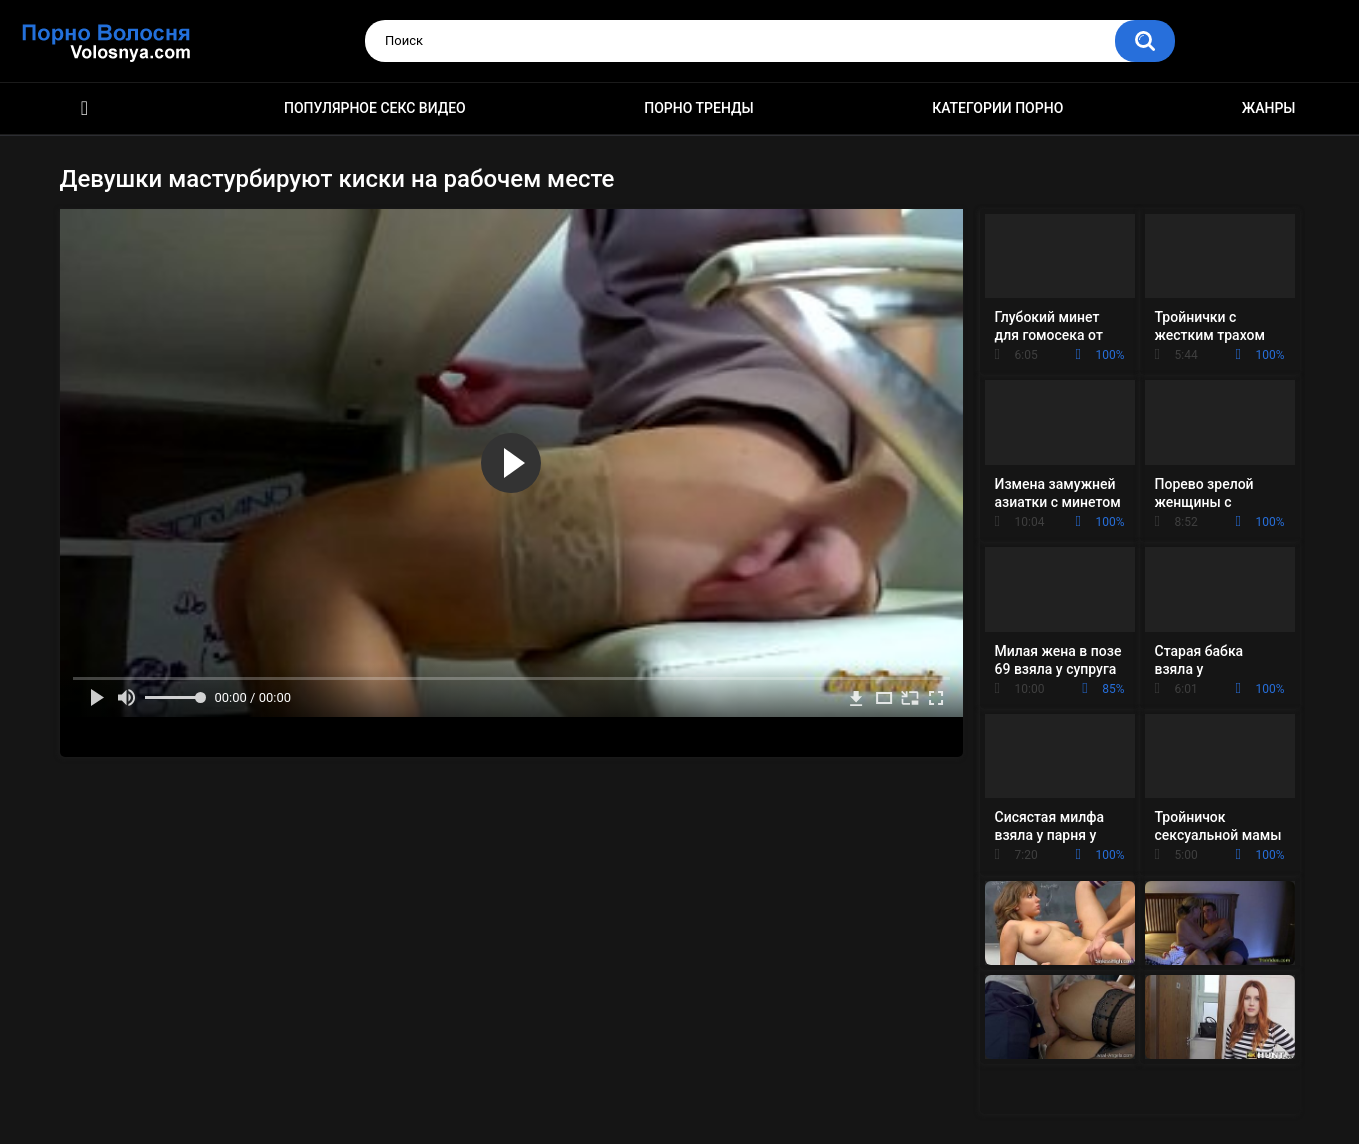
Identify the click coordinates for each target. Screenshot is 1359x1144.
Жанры (1269, 108)
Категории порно (997, 108)
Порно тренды (698, 108)
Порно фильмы (85, 108)
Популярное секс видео (375, 108)
